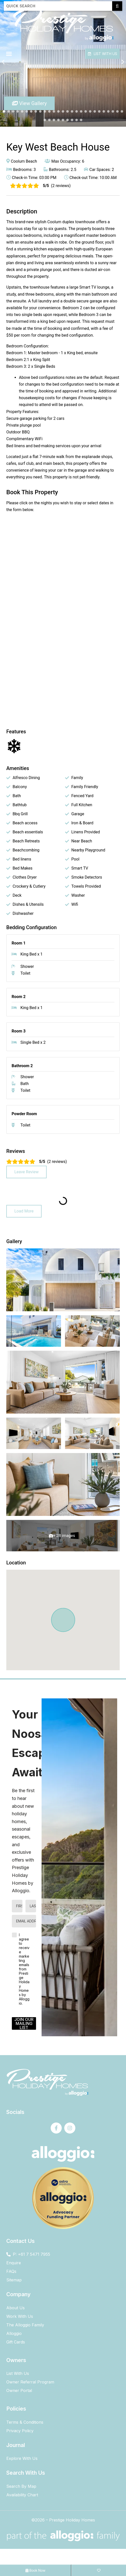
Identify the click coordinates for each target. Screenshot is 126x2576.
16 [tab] (72, 110)
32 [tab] (63, 119)
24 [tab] (108, 110)
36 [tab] (81, 119)
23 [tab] (104, 110)
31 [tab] (58, 119)
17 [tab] (76, 110)
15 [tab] (67, 110)
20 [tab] (90, 110)
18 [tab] (81, 110)
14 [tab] (63, 110)
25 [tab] (113, 110)
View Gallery (29, 103)
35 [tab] (76, 119)
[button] (9, 54)
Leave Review (26, 1171)
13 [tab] (58, 110)
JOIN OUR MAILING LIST (24, 2023)
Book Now (35, 2570)
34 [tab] (72, 119)
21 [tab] (95, 110)
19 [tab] (85, 110)
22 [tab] (99, 110)
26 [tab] (117, 110)
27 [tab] (122, 110)
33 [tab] (67, 119)
